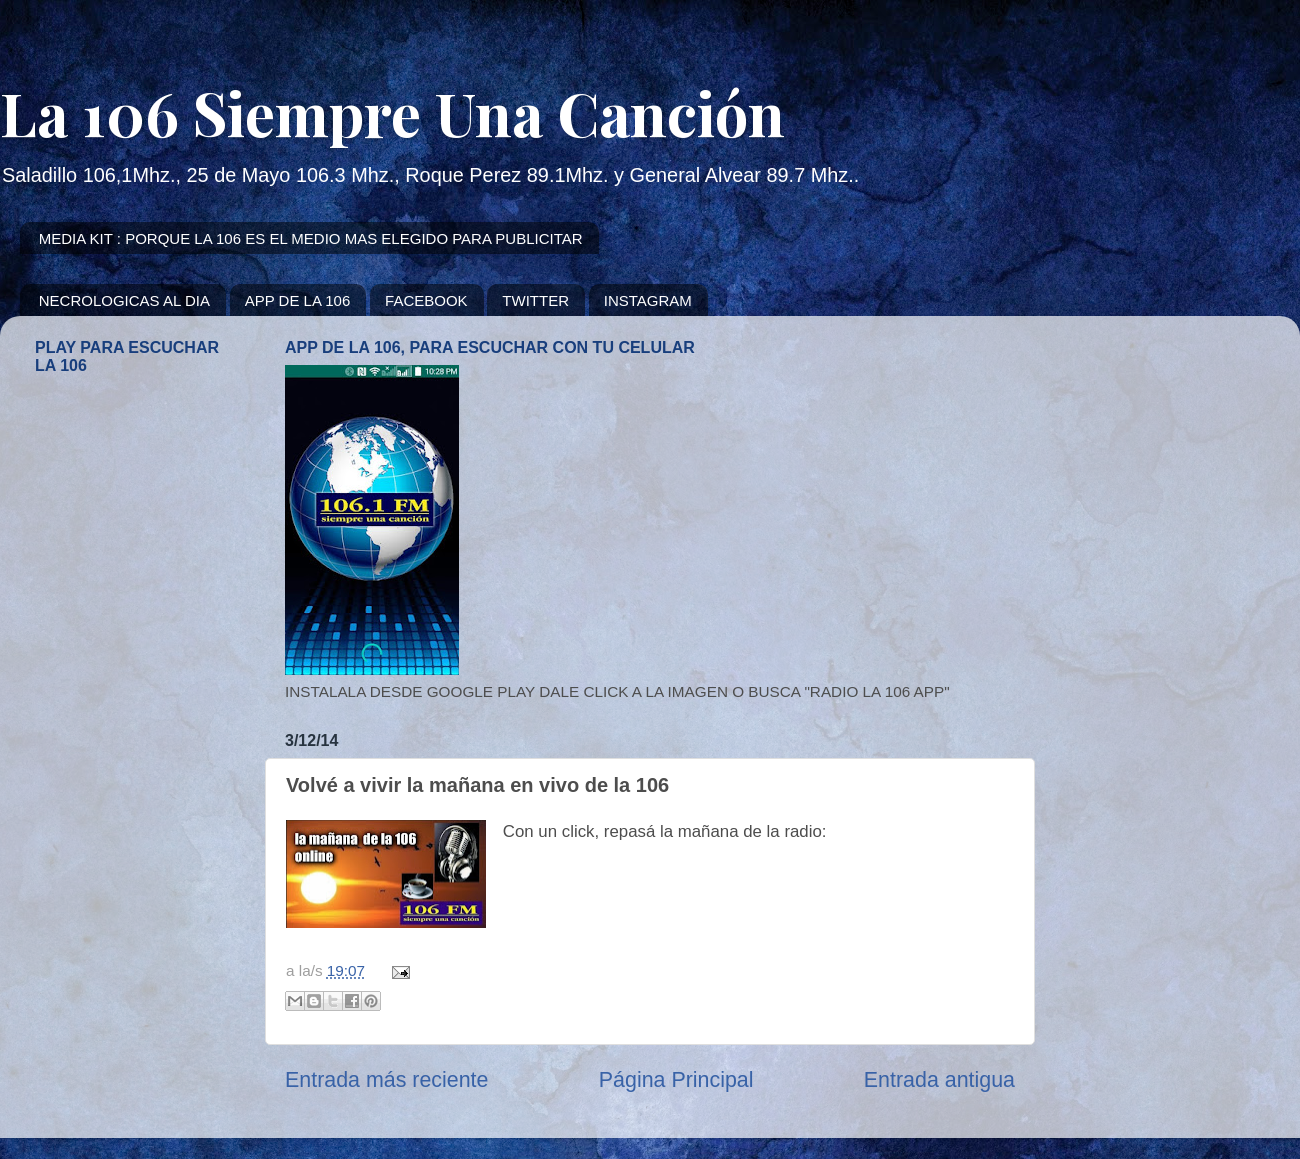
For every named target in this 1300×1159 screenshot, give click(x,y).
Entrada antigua (939, 1080)
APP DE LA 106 (298, 300)
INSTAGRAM (648, 300)
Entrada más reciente (386, 1080)
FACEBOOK (426, 300)
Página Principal (676, 1080)
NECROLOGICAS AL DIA (124, 300)
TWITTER (535, 300)
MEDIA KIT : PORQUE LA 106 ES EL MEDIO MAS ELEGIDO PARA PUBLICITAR (311, 238)
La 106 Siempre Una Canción (392, 112)
